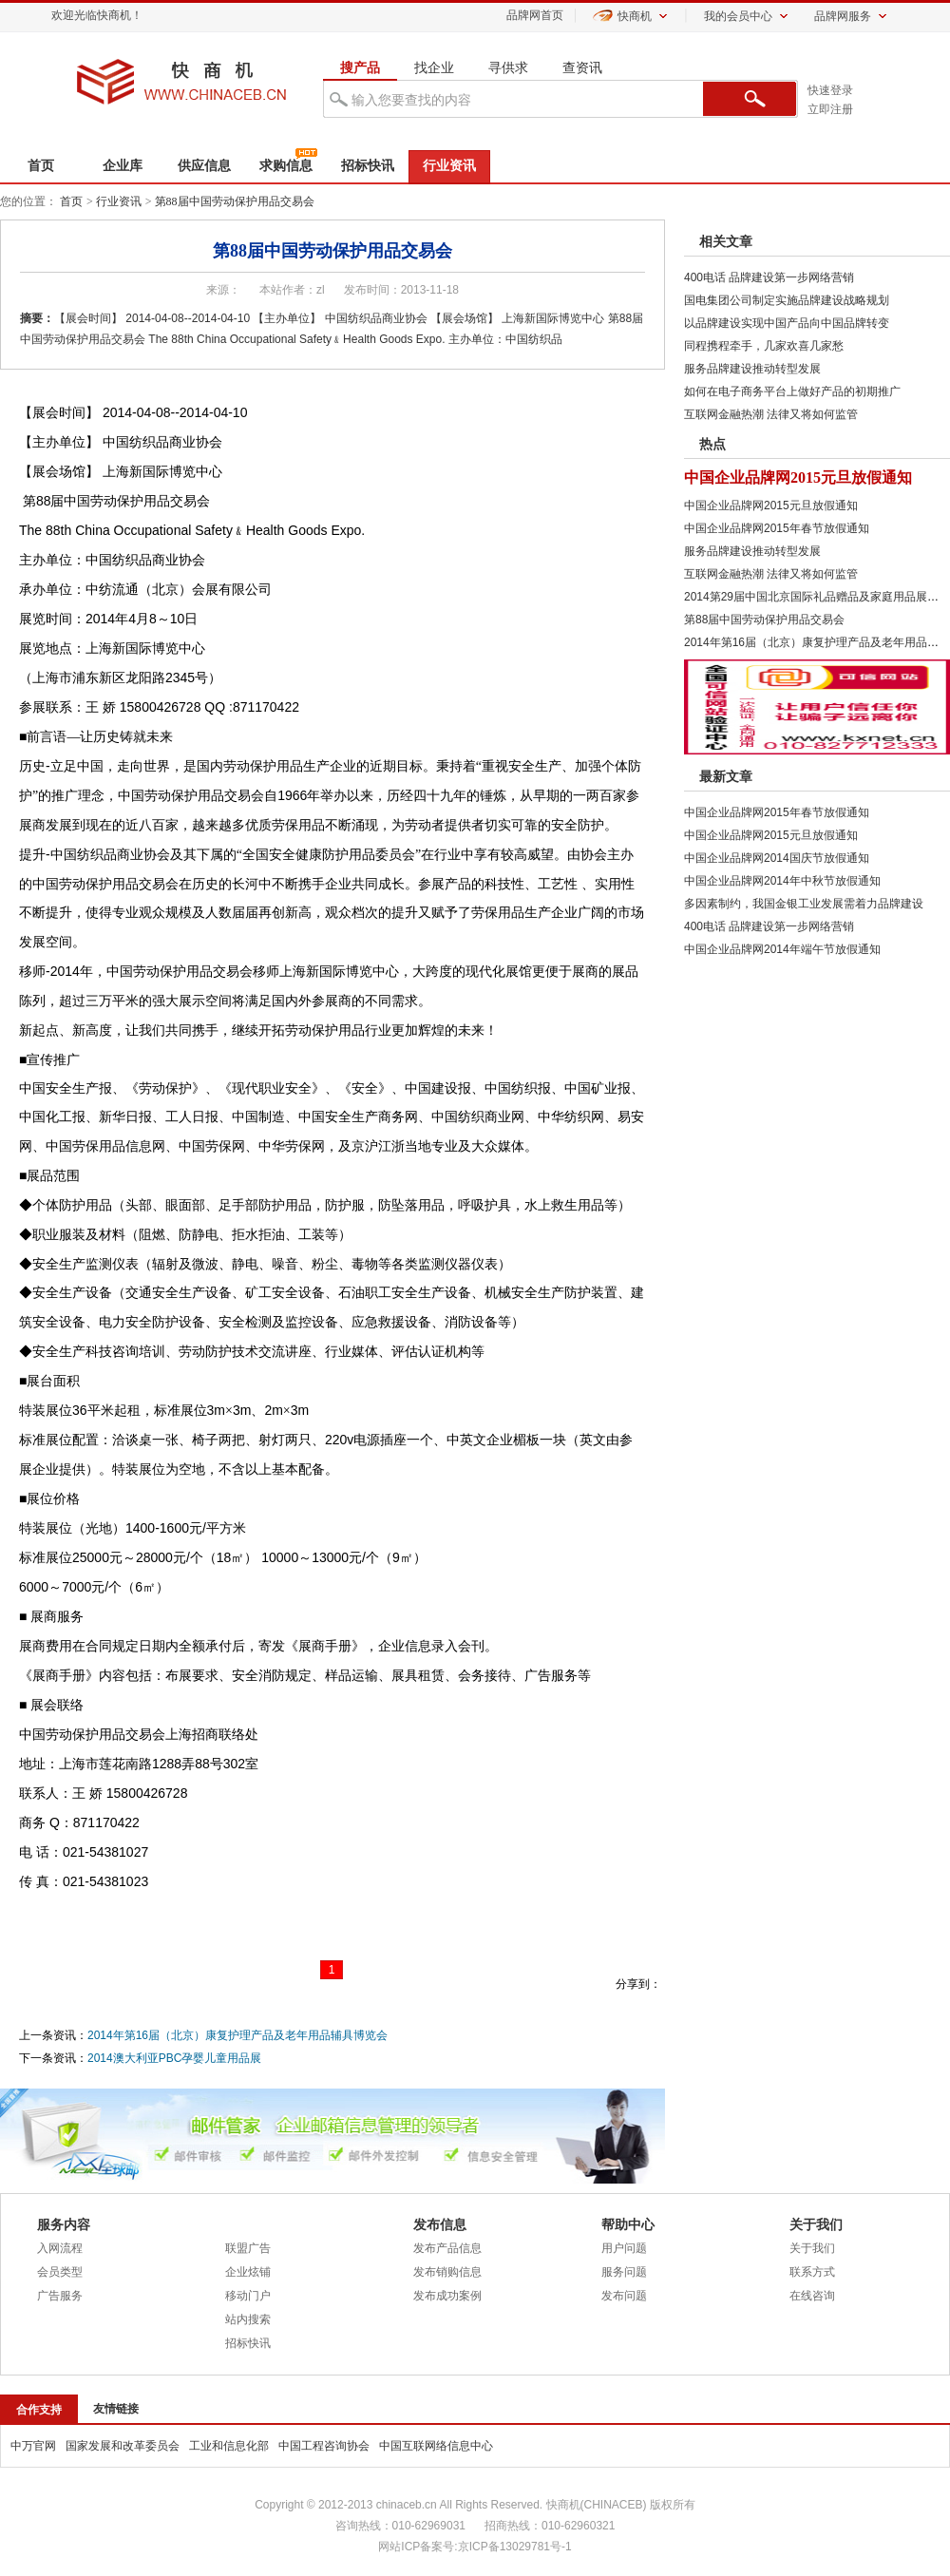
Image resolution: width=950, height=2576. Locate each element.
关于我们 (812, 2248)
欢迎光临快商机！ (96, 15)
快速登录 (830, 90)
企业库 (122, 166)
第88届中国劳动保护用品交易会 (234, 201)
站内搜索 (248, 2319)
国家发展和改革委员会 (123, 2445)
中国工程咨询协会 (324, 2445)
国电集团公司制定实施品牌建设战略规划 (786, 300)
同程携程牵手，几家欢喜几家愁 (764, 346)
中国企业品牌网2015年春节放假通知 (776, 528)
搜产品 (360, 67)
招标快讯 (367, 166)
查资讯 (582, 67)
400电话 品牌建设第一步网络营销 (769, 277)
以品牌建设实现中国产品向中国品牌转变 (786, 323)
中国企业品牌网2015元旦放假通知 (798, 477)
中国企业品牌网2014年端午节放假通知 (782, 949)
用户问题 (624, 2248)
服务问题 (624, 2272)
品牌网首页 (534, 15)
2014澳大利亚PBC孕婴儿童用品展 (174, 2058)
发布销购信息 (447, 2272)
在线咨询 (812, 2295)
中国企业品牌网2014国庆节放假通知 (776, 858)
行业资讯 (449, 166)
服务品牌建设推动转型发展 (752, 368)
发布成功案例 (447, 2295)
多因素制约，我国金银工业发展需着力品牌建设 (803, 903)
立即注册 (830, 109)
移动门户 (248, 2295)
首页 (41, 166)
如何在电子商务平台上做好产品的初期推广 (792, 391)
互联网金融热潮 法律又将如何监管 (771, 414)
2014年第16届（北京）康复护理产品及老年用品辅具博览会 (237, 2035)
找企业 (434, 67)
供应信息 (204, 166)
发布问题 (624, 2295)
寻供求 (508, 67)
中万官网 (33, 2445)
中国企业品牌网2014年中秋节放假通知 (782, 880)
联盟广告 (248, 2248)
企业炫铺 (248, 2272)
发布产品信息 (447, 2248)
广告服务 (60, 2295)
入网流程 (60, 2248)
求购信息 (286, 166)
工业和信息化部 (229, 2445)
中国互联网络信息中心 (436, 2445)
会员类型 (60, 2272)
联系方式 (812, 2272)
